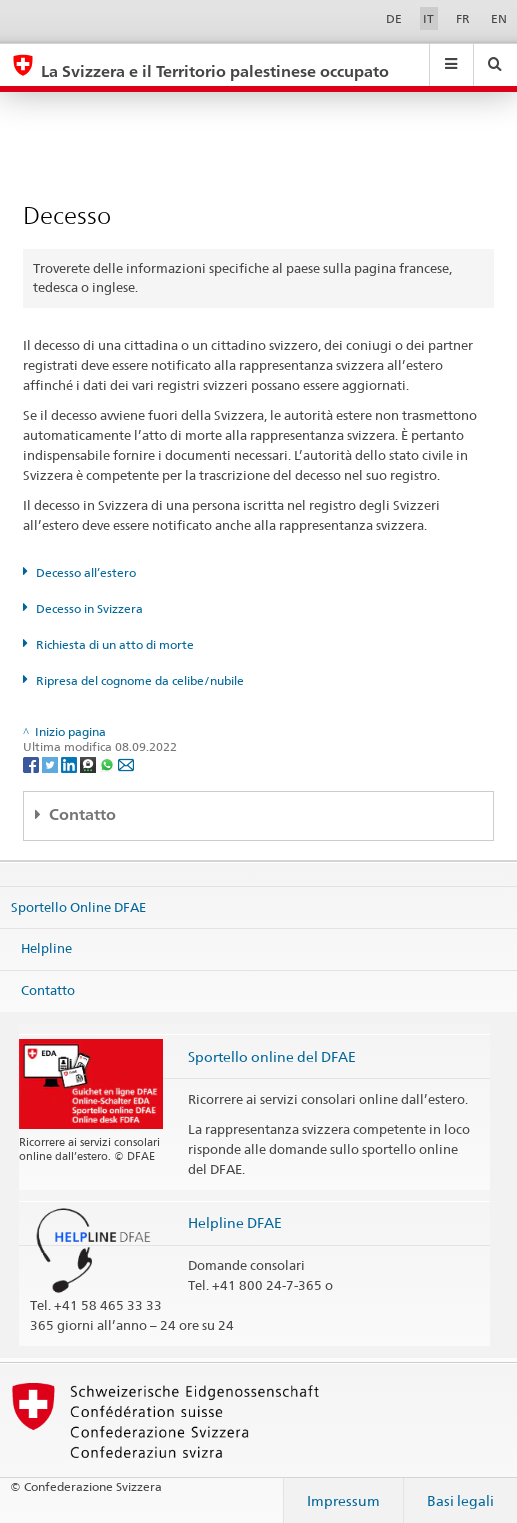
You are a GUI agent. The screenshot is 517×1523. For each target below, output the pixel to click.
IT (428, 18)
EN (499, 18)
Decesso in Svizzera (89, 608)
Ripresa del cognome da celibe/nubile (140, 680)
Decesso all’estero (86, 572)
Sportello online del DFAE (272, 1056)
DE (394, 18)
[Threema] (89, 763)
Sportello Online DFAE (78, 906)
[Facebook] (32, 763)
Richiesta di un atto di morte (115, 644)
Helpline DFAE (235, 1222)
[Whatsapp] (108, 763)
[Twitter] (51, 763)
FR (463, 18)
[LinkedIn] (70, 763)
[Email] (126, 763)
